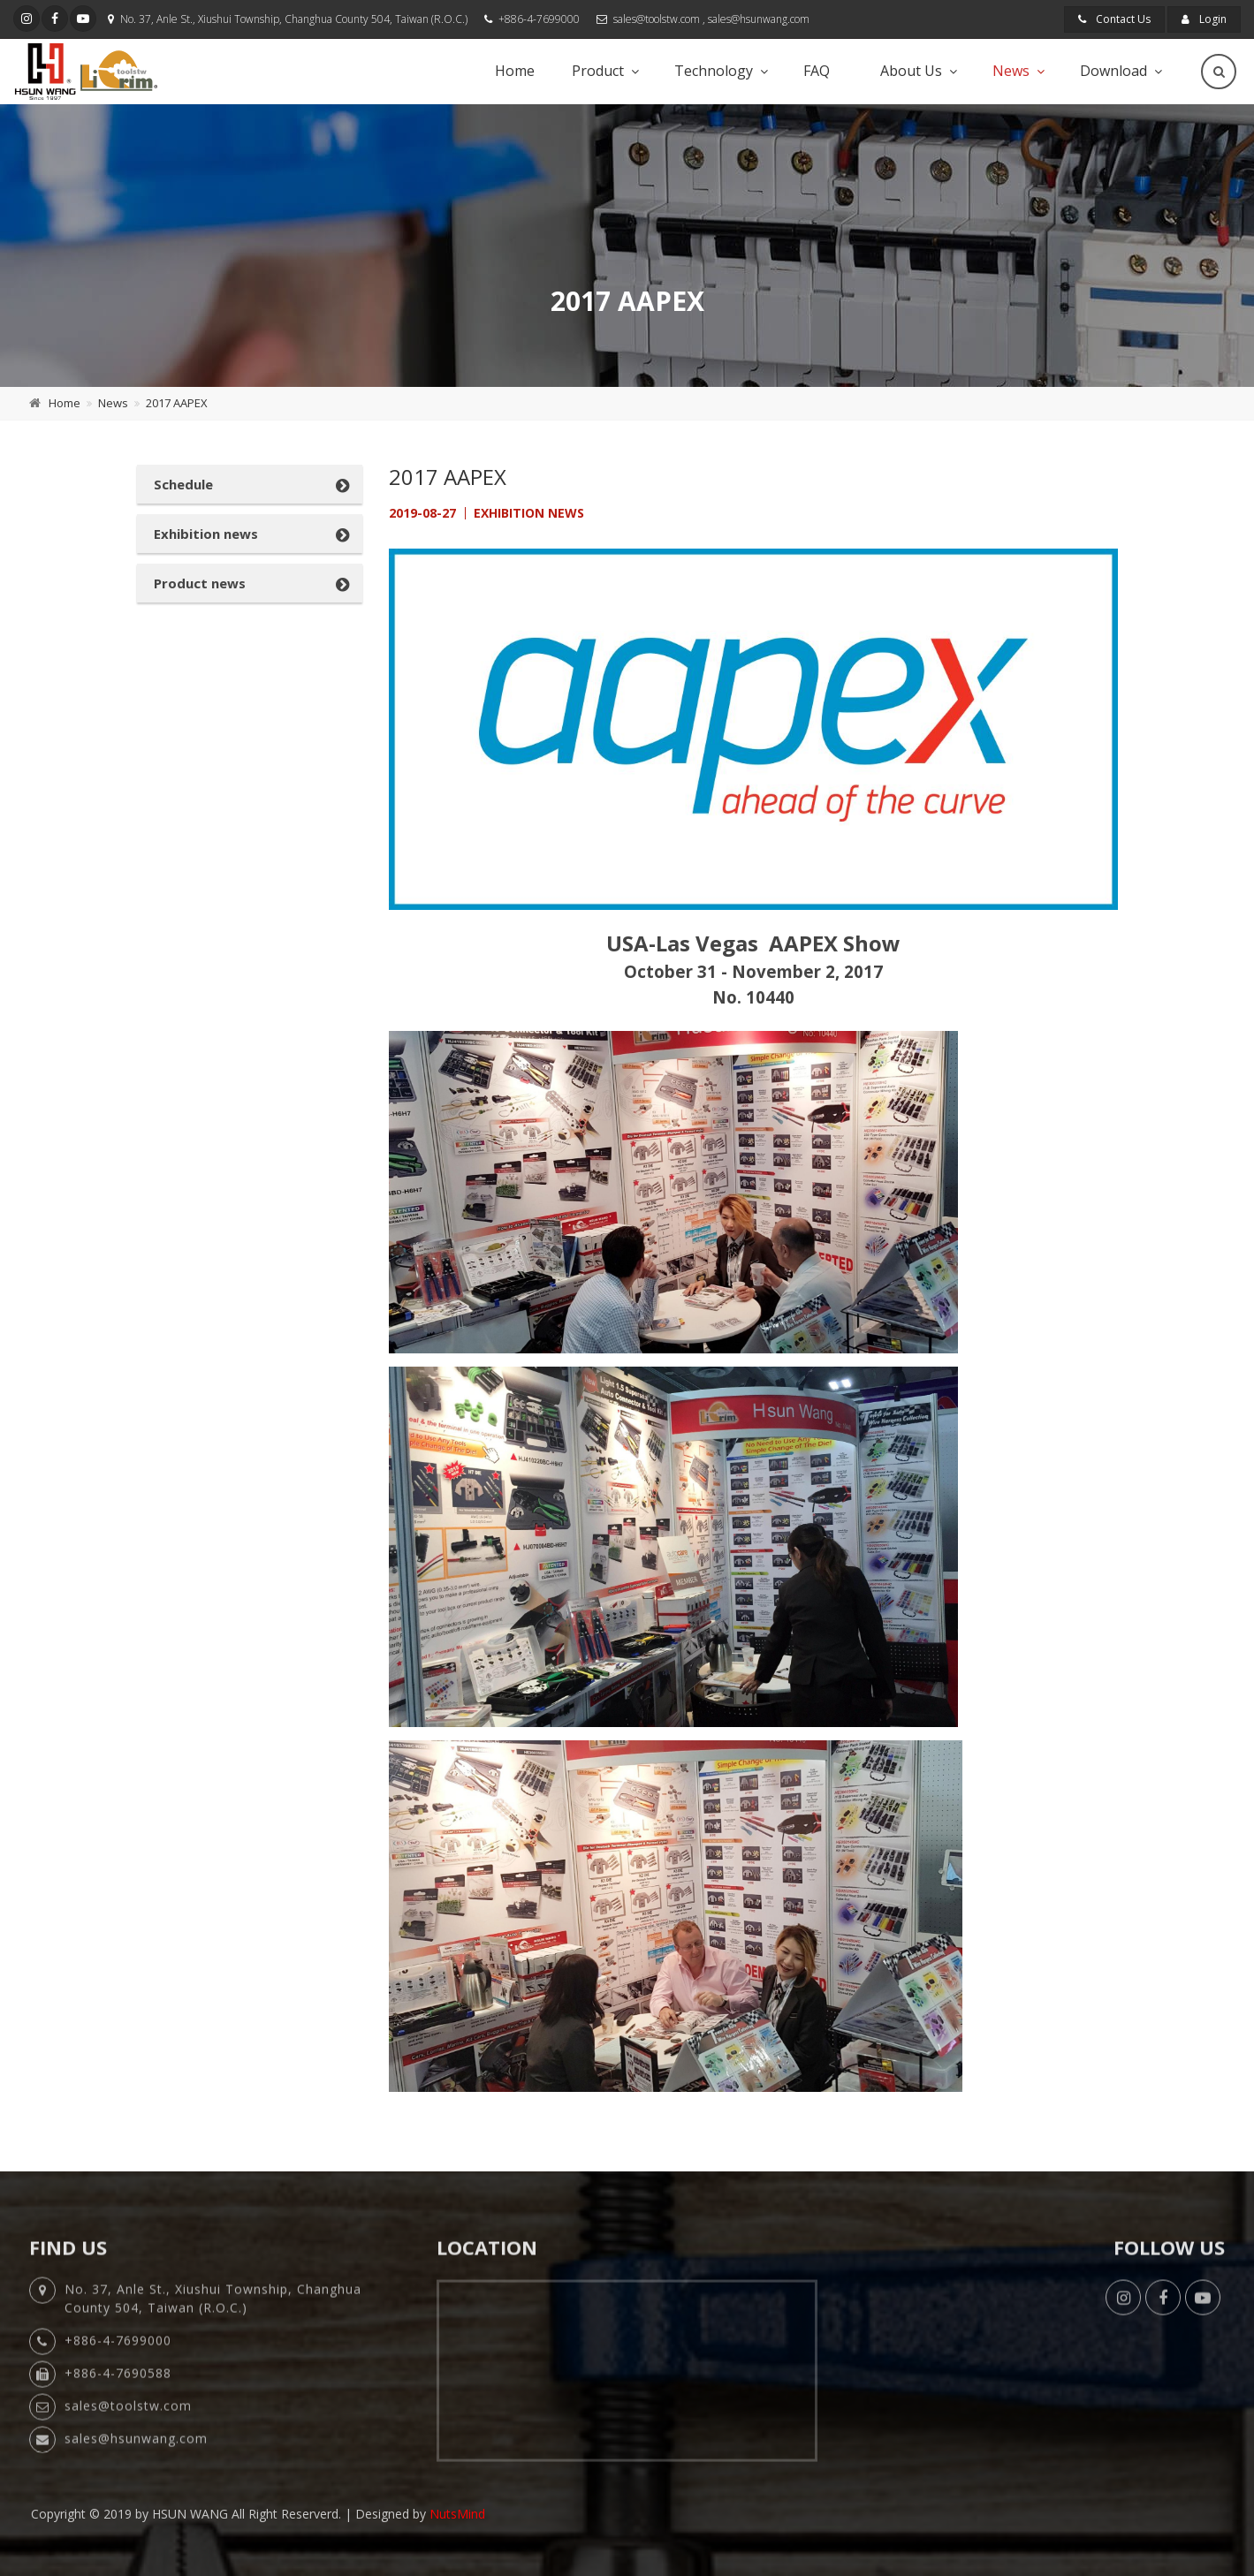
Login (1204, 19)
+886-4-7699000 (539, 19)
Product (598, 70)
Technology (713, 70)
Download (1113, 70)
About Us (911, 70)
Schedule (183, 484)
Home (515, 70)
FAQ (816, 70)
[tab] (249, 484)
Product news (200, 583)
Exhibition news (206, 533)
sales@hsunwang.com (758, 19)
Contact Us (1114, 19)
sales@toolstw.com (656, 19)
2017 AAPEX (177, 403)
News (1011, 70)
